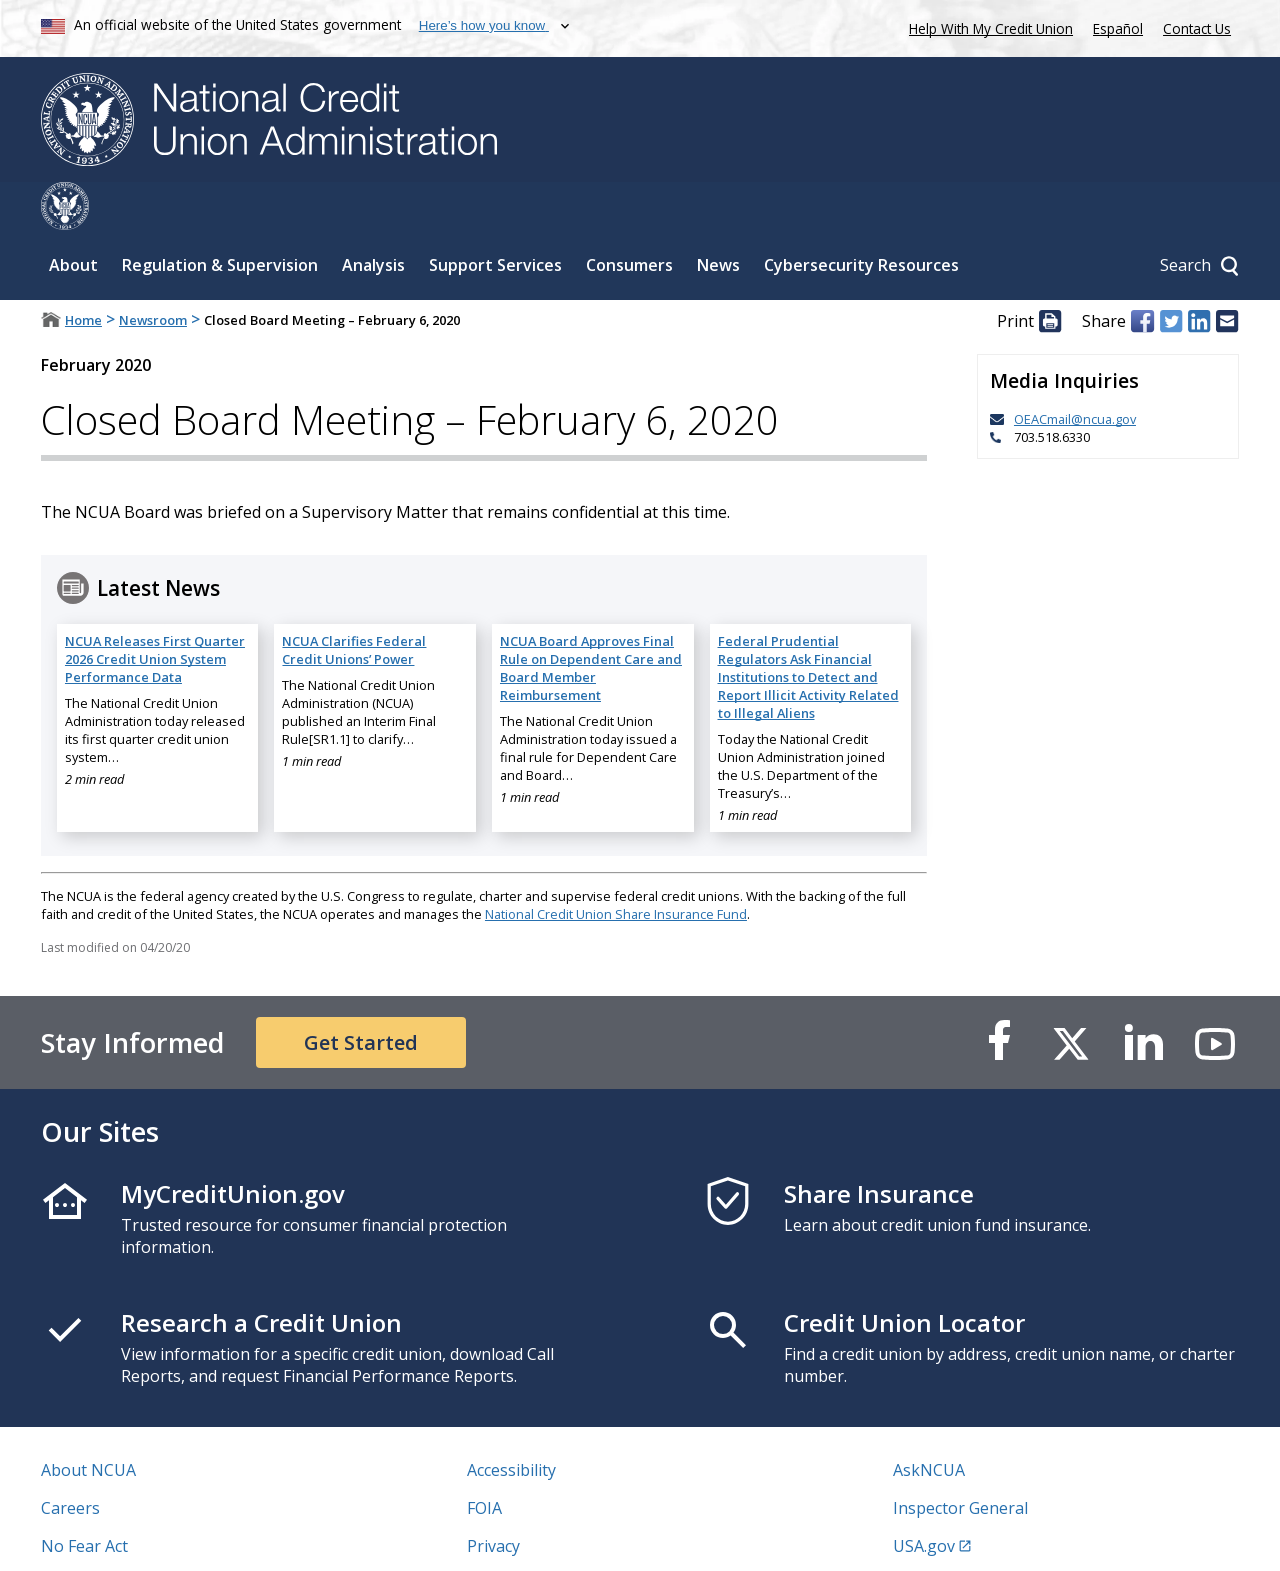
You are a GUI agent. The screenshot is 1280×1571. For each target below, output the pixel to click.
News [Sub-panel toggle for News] (718, 217)
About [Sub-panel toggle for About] (73, 217)
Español (1118, 28)
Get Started (361, 994)
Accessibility (511, 1422)
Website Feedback (534, 1536)
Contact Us (1197, 28)
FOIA (484, 1460)
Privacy (493, 1498)
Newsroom (153, 272)
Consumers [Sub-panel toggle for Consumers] (629, 217)
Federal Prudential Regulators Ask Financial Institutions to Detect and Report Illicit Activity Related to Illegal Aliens (808, 629)
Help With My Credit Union (987, 26)
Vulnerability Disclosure (130, 1536)
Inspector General (960, 1460)
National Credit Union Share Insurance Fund (616, 866)
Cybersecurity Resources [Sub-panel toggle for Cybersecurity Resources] (861, 217)
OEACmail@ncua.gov (1075, 371)
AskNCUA (929, 1422)
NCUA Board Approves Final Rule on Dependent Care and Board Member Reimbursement (591, 620)
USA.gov (924, 1498)
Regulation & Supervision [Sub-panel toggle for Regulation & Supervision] (220, 217)
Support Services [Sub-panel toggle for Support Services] (495, 217)
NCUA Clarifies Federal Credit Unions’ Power (354, 602)
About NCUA (88, 1422)
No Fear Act (84, 1498)
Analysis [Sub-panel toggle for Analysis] (373, 217)
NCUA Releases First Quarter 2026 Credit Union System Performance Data (155, 611)
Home (83, 272)
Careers (70, 1460)
